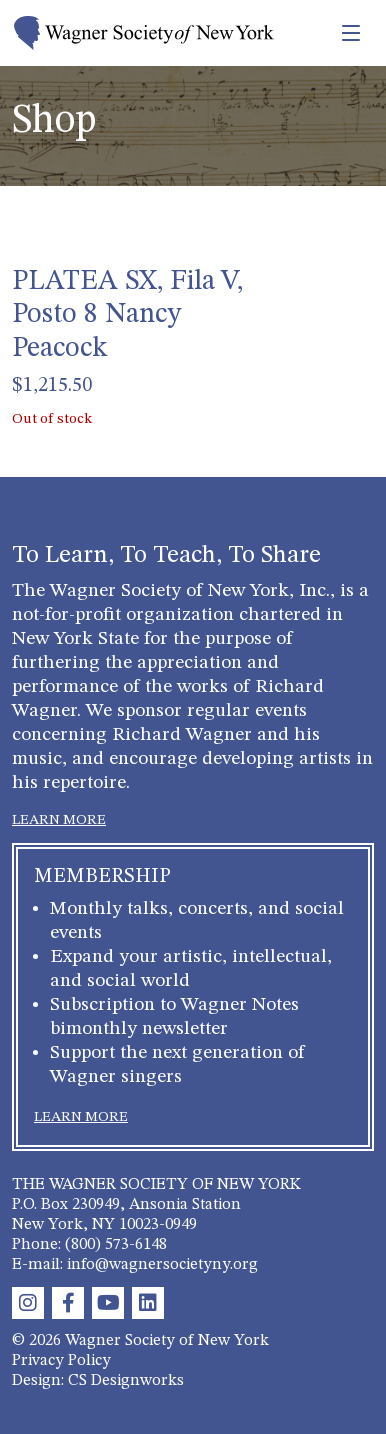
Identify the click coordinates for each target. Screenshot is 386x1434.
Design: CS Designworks (98, 1381)
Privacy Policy (61, 1361)
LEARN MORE (59, 820)
